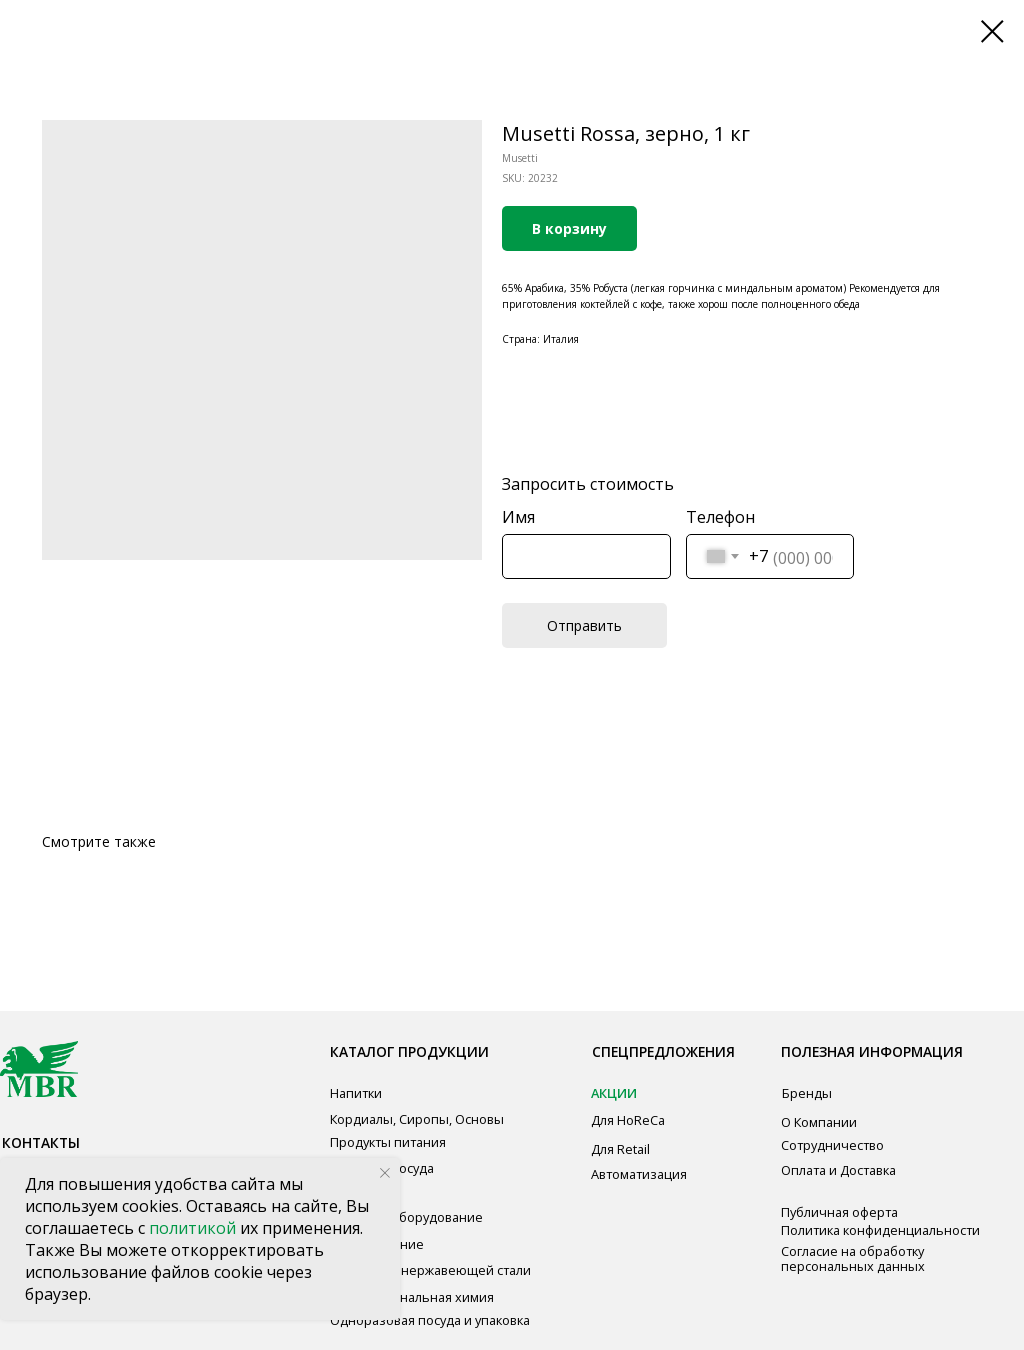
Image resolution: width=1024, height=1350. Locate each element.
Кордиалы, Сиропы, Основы (417, 1119)
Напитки (356, 1093)
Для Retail (620, 1149)
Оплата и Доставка (838, 1170)
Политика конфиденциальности (880, 1230)
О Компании (819, 1122)
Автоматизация (639, 1174)
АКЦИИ (614, 1093)
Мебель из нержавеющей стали (430, 1270)
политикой (194, 1228)
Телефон (720, 517)
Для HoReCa (628, 1120)
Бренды (807, 1093)
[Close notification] (385, 1173)
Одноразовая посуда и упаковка (430, 1320)
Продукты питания (388, 1142)
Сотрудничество (832, 1145)
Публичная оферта (839, 1212)
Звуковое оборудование (406, 1217)
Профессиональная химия (412, 1297)
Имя (518, 517)
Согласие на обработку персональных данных (853, 1258)
